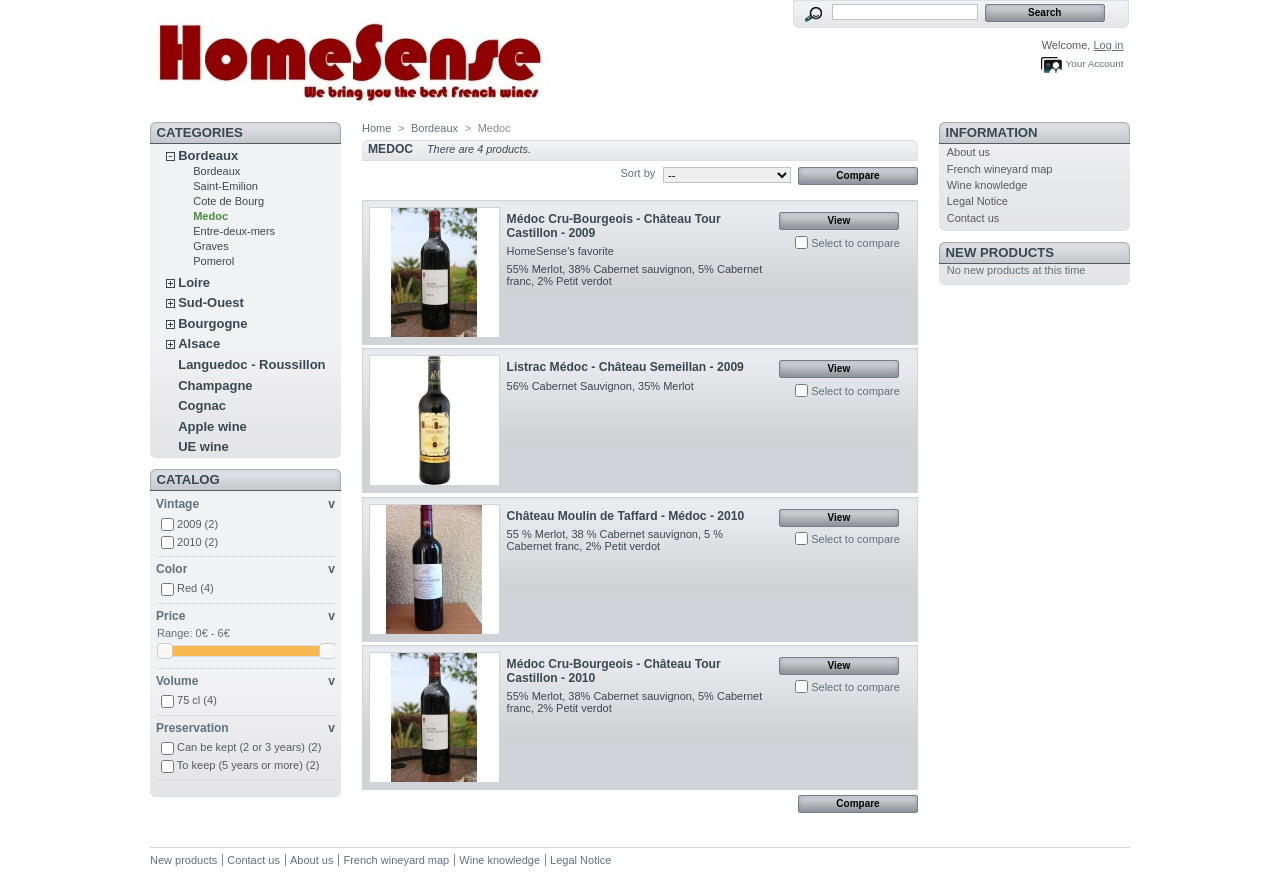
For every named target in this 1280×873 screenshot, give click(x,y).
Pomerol (213, 261)
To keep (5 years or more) (248, 765)
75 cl (197, 700)
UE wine (203, 446)
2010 (197, 542)
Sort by (637, 173)
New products (1000, 252)
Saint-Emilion (225, 186)
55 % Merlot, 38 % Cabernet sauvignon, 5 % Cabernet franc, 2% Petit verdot (615, 540)
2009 (197, 524)
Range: (174, 633)
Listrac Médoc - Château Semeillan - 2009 (625, 367)
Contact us (973, 218)
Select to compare (855, 243)
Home (376, 128)
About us (968, 152)
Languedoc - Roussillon (251, 364)
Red (195, 588)
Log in (1108, 45)
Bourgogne (212, 323)
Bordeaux (208, 155)
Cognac (202, 405)
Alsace (199, 343)
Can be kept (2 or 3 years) (249, 747)
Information (992, 132)
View (839, 220)
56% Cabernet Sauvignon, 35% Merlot (600, 386)
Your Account (1095, 63)
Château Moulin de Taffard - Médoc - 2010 (626, 516)
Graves (210, 246)
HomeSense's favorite (560, 251)
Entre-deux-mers (234, 231)
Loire (194, 282)
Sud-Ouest (211, 302)
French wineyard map (1000, 169)
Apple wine (212, 426)
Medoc (210, 216)
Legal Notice (977, 201)
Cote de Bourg (228, 201)
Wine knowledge (987, 185)
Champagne (215, 385)
